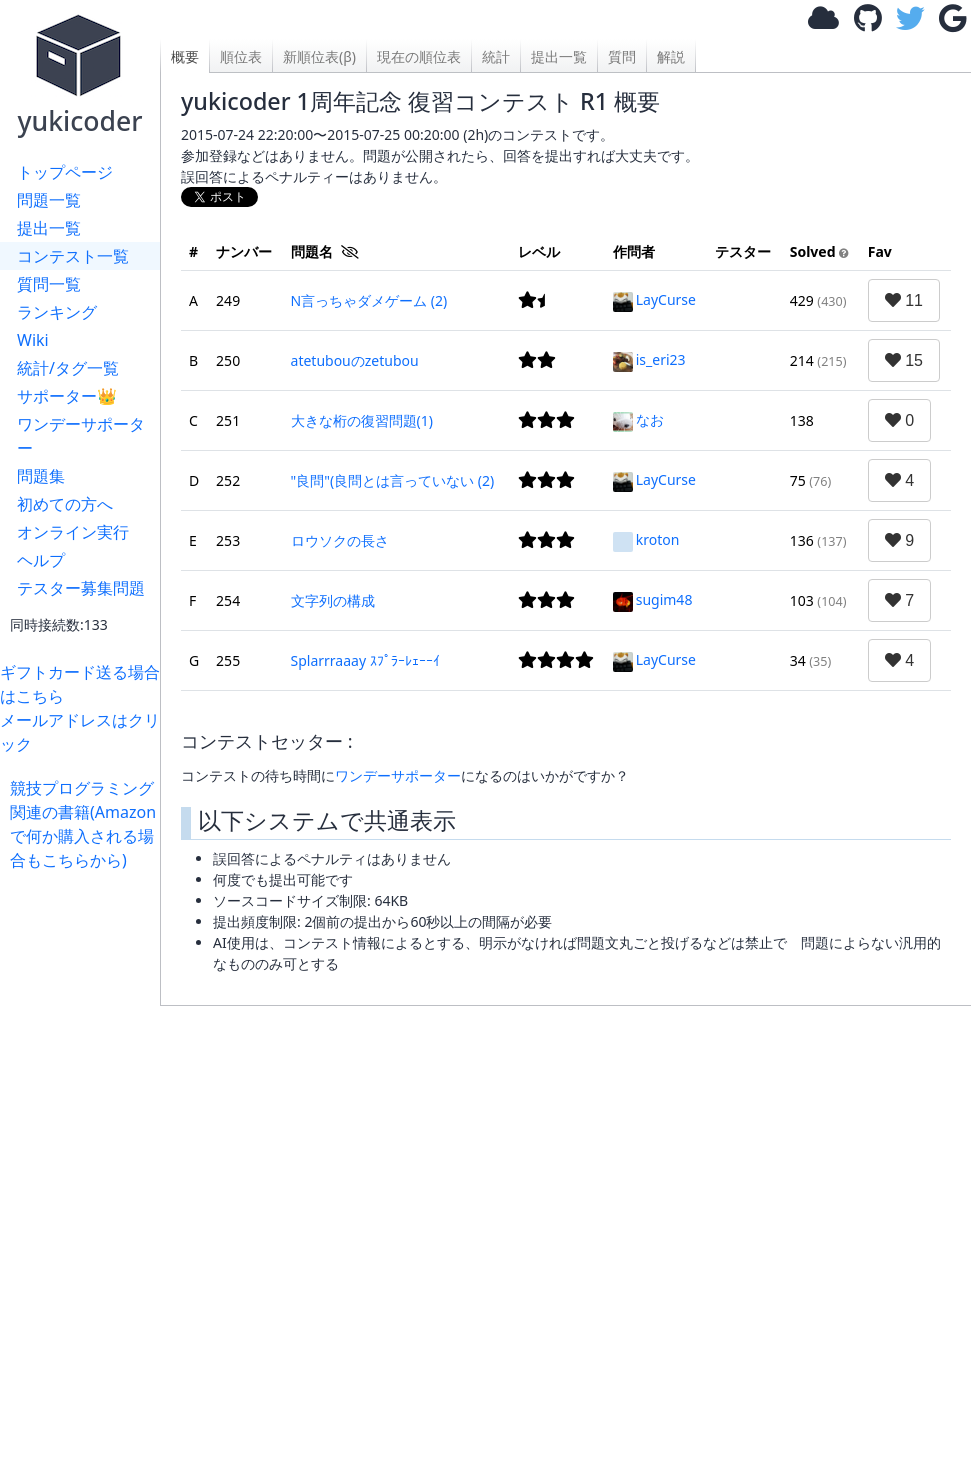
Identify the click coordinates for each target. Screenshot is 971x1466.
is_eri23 (649, 359)
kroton (646, 539)
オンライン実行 (73, 532)
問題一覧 (49, 200)
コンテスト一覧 (73, 256)
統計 (496, 56)
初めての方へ (65, 504)
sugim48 (653, 599)
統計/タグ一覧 (68, 368)
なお (638, 419)
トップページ (65, 172)
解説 (671, 56)
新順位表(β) (319, 56)
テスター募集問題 (81, 588)
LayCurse (654, 299)
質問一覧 (49, 284)
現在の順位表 (419, 56)
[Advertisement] (565, 1226)
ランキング (57, 312)
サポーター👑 (67, 396)
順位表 (241, 56)
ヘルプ (41, 560)
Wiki (33, 340)
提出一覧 (49, 228)
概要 (185, 56)
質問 (622, 56)
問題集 (41, 476)
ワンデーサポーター (81, 436)
